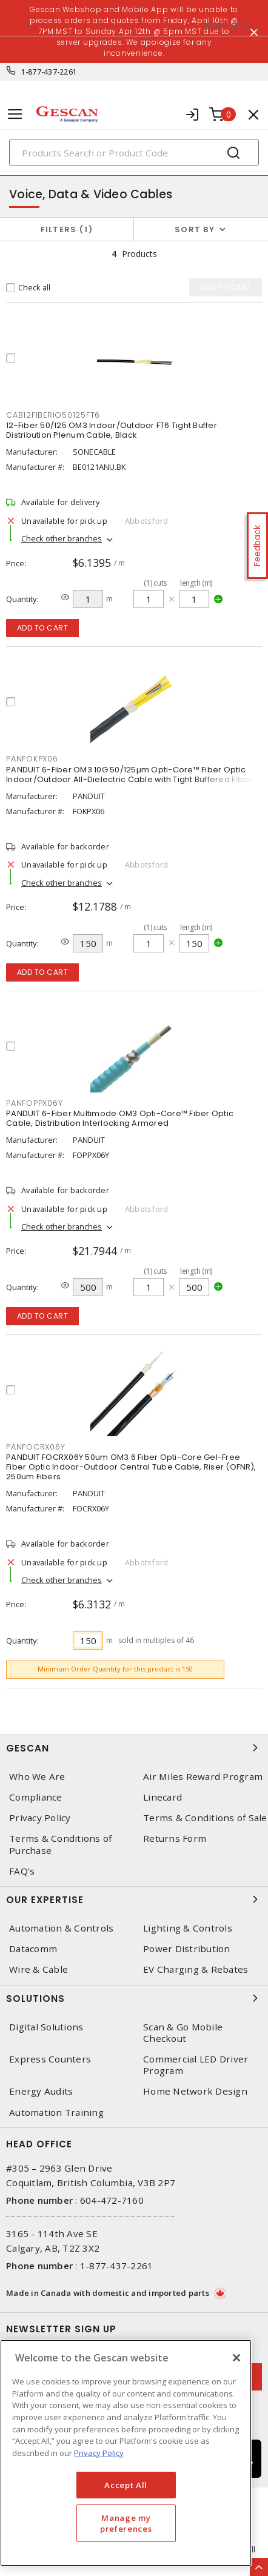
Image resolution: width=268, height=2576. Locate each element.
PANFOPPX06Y (34, 1103)
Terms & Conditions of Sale (205, 1818)
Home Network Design (195, 2091)
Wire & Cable (38, 1969)
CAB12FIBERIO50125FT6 (53, 415)
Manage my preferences (126, 2523)
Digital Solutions (46, 2027)
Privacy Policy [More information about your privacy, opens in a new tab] (99, 2452)
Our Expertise (134, 1899)
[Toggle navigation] (15, 114)
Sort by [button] (195, 229)
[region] (126, 2453)
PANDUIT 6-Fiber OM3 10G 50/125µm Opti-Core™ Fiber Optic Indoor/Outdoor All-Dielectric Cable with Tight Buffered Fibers (131, 774)
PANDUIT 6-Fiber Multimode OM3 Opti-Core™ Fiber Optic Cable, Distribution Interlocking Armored (119, 1118)
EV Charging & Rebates (195, 1969)
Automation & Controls (61, 1928)
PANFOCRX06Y (35, 1447)
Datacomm (33, 1949)
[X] (236, 2357)
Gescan (134, 1748)
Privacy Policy (40, 1818)
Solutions (134, 1998)
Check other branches (61, 538)
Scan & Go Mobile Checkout (183, 2032)
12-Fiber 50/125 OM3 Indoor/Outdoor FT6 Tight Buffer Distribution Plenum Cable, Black (111, 430)
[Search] (134, 152)
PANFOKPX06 (32, 759)
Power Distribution (186, 1949)
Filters (67, 229)
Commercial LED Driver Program (195, 2064)
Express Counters (50, 2059)
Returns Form (174, 1838)
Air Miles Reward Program (203, 1776)
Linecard (162, 1797)
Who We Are (37, 1776)
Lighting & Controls (187, 1928)
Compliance (35, 1797)
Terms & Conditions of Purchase (60, 1844)
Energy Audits (41, 2091)
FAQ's (22, 1871)
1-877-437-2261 (49, 72)
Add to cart (43, 628)
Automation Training (56, 2112)
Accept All (125, 2485)
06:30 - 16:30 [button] (227, 27)
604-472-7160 (112, 2200)
